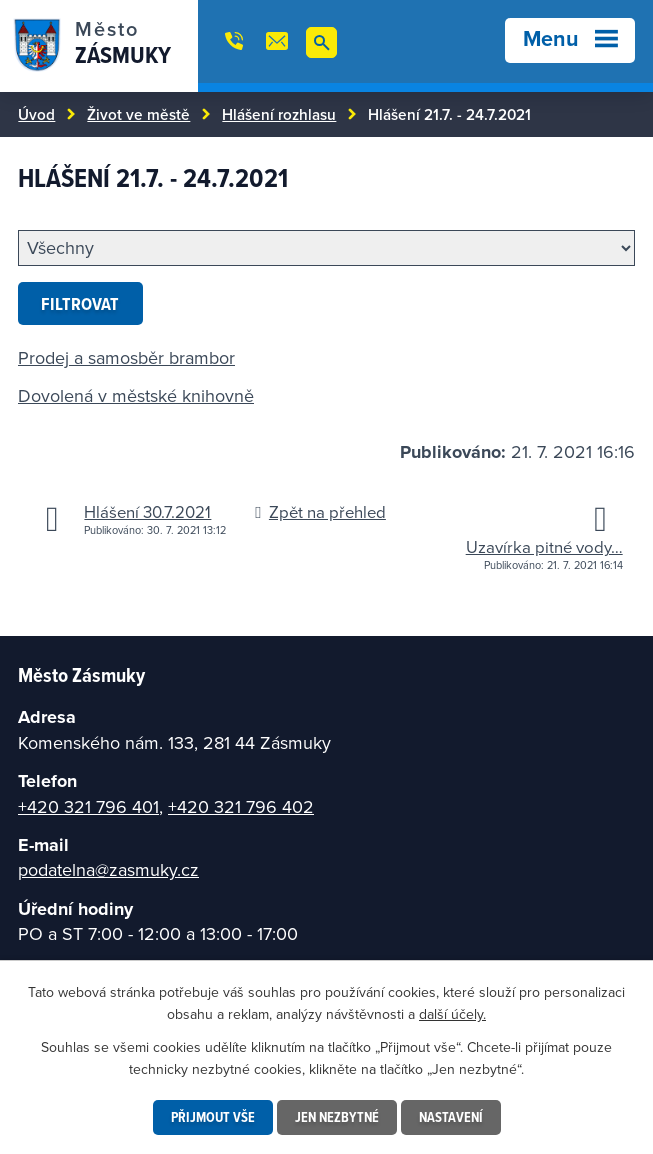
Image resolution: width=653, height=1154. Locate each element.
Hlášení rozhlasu (279, 114)
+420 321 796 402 (241, 806)
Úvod (36, 114)
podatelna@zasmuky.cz (108, 869)
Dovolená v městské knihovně (136, 395)
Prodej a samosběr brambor (126, 357)
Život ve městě (138, 114)
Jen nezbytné (337, 1117)
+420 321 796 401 (88, 806)
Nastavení (451, 1117)
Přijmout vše (213, 1117)
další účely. (452, 1014)
